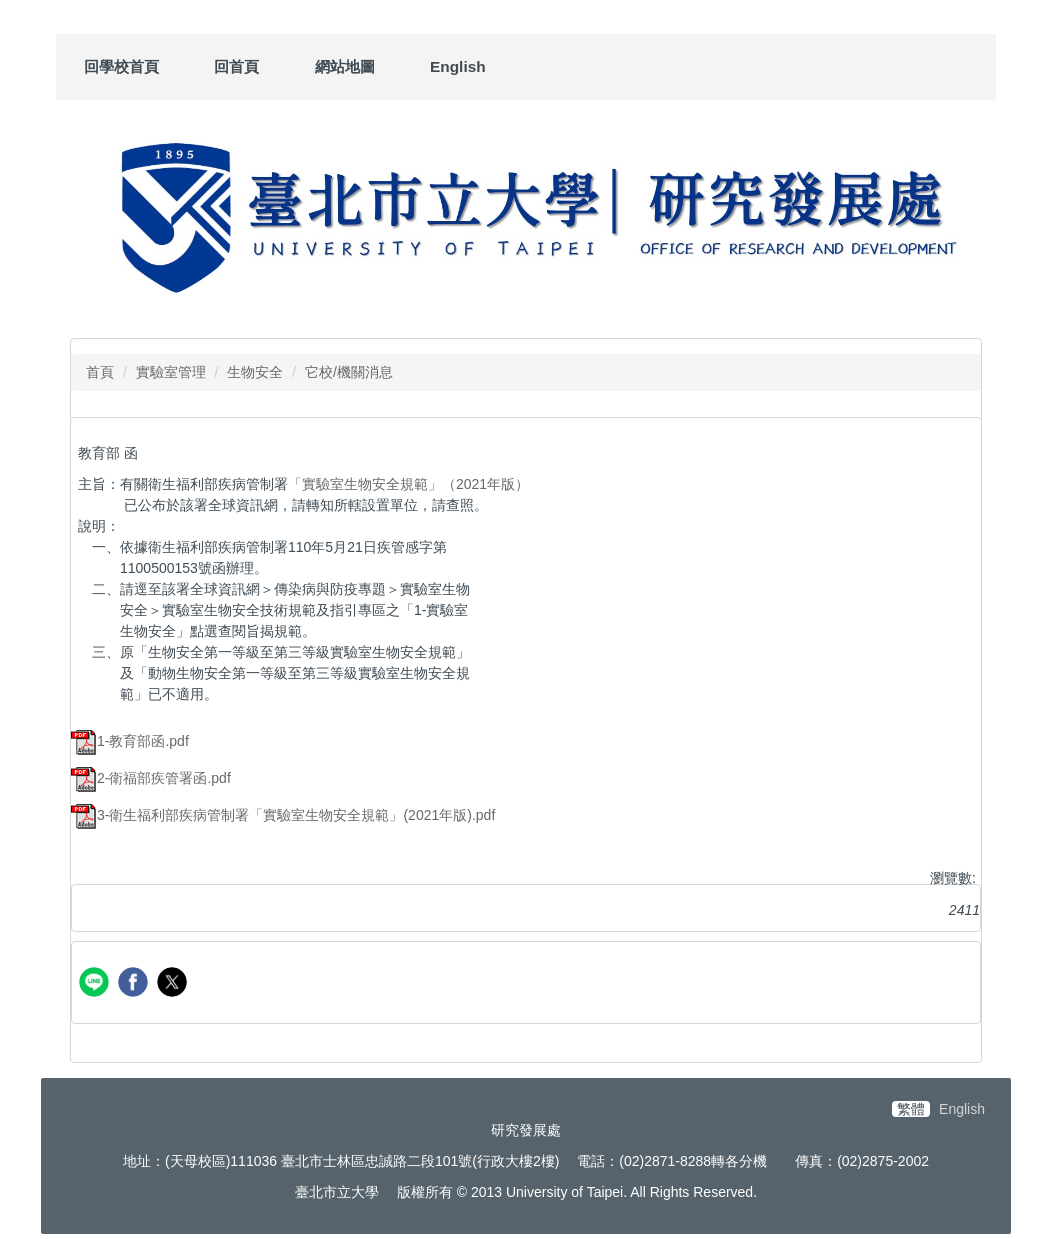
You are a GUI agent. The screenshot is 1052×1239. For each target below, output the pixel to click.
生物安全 (255, 372)
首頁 (100, 372)
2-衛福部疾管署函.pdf (151, 778)
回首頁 (236, 66)
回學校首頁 (121, 66)
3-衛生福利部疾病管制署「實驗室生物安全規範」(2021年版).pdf (283, 815)
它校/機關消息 (349, 372)
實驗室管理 (171, 372)
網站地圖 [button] (345, 66)
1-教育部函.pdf (130, 741)
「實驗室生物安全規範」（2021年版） (408, 484)
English (458, 66)
